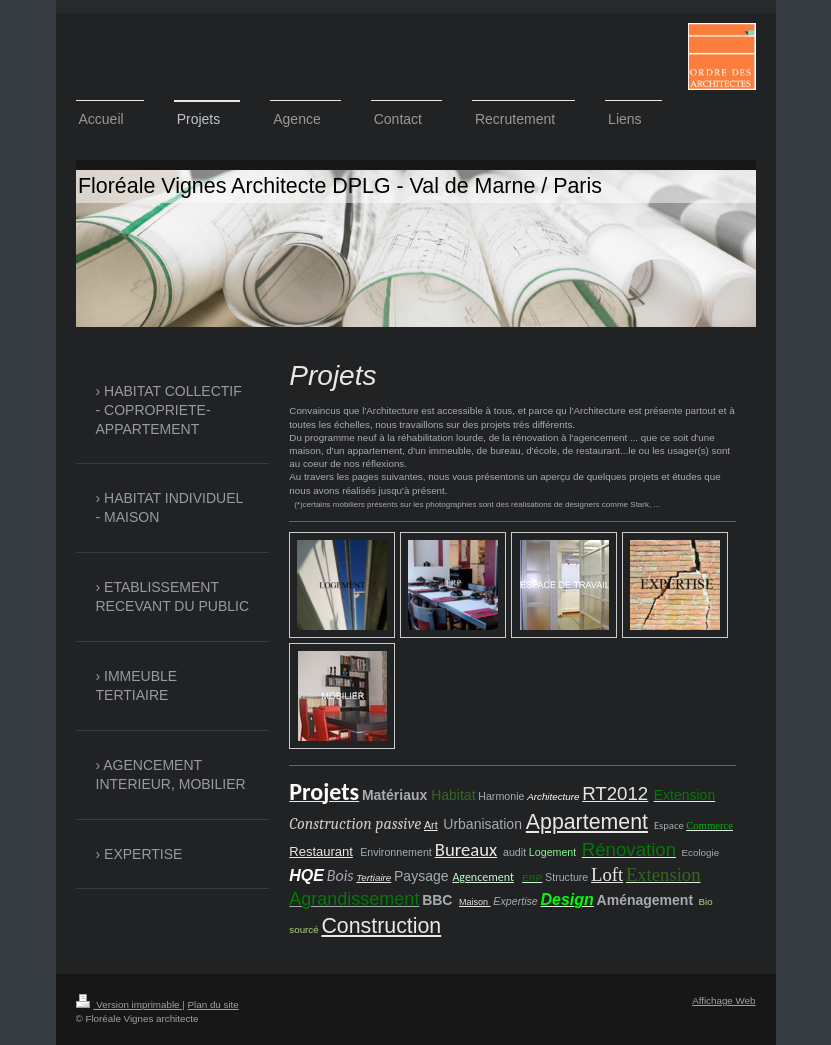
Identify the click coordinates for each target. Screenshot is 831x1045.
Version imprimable (129, 1004)
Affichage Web (723, 1000)
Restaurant (321, 851)
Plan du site (213, 1004)
